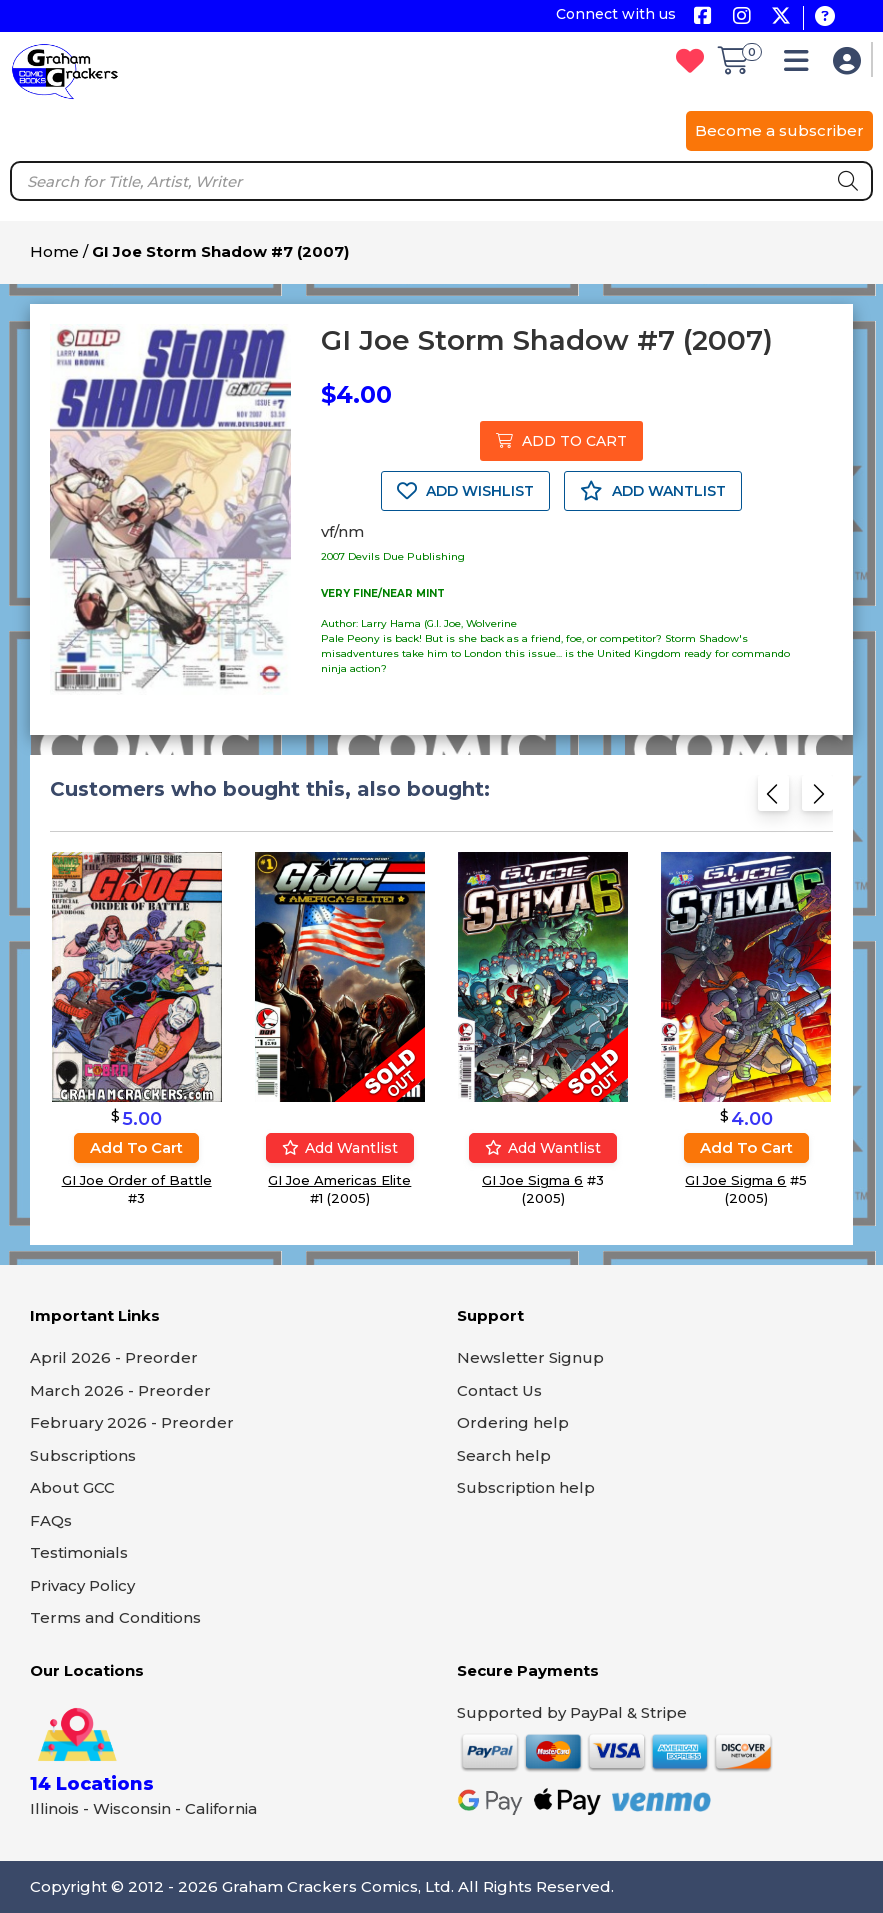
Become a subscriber (779, 130)
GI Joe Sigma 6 (532, 1180)
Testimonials (79, 1552)
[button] (801, 65)
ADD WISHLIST (465, 491)
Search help (504, 1455)
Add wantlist (340, 1148)
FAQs (51, 1520)
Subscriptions (83, 1455)
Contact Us (499, 1390)
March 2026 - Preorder (120, 1390)
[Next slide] (817, 799)
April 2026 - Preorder (114, 1357)
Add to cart (136, 1147)
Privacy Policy (82, 1585)
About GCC (72, 1487)
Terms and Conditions (115, 1617)
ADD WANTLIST (653, 491)
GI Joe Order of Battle (137, 1180)
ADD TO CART (561, 441)
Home (54, 251)
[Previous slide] (773, 799)
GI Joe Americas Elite (339, 1180)
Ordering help (513, 1422)
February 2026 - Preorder (132, 1422)
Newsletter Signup (530, 1357)
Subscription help (526, 1487)
